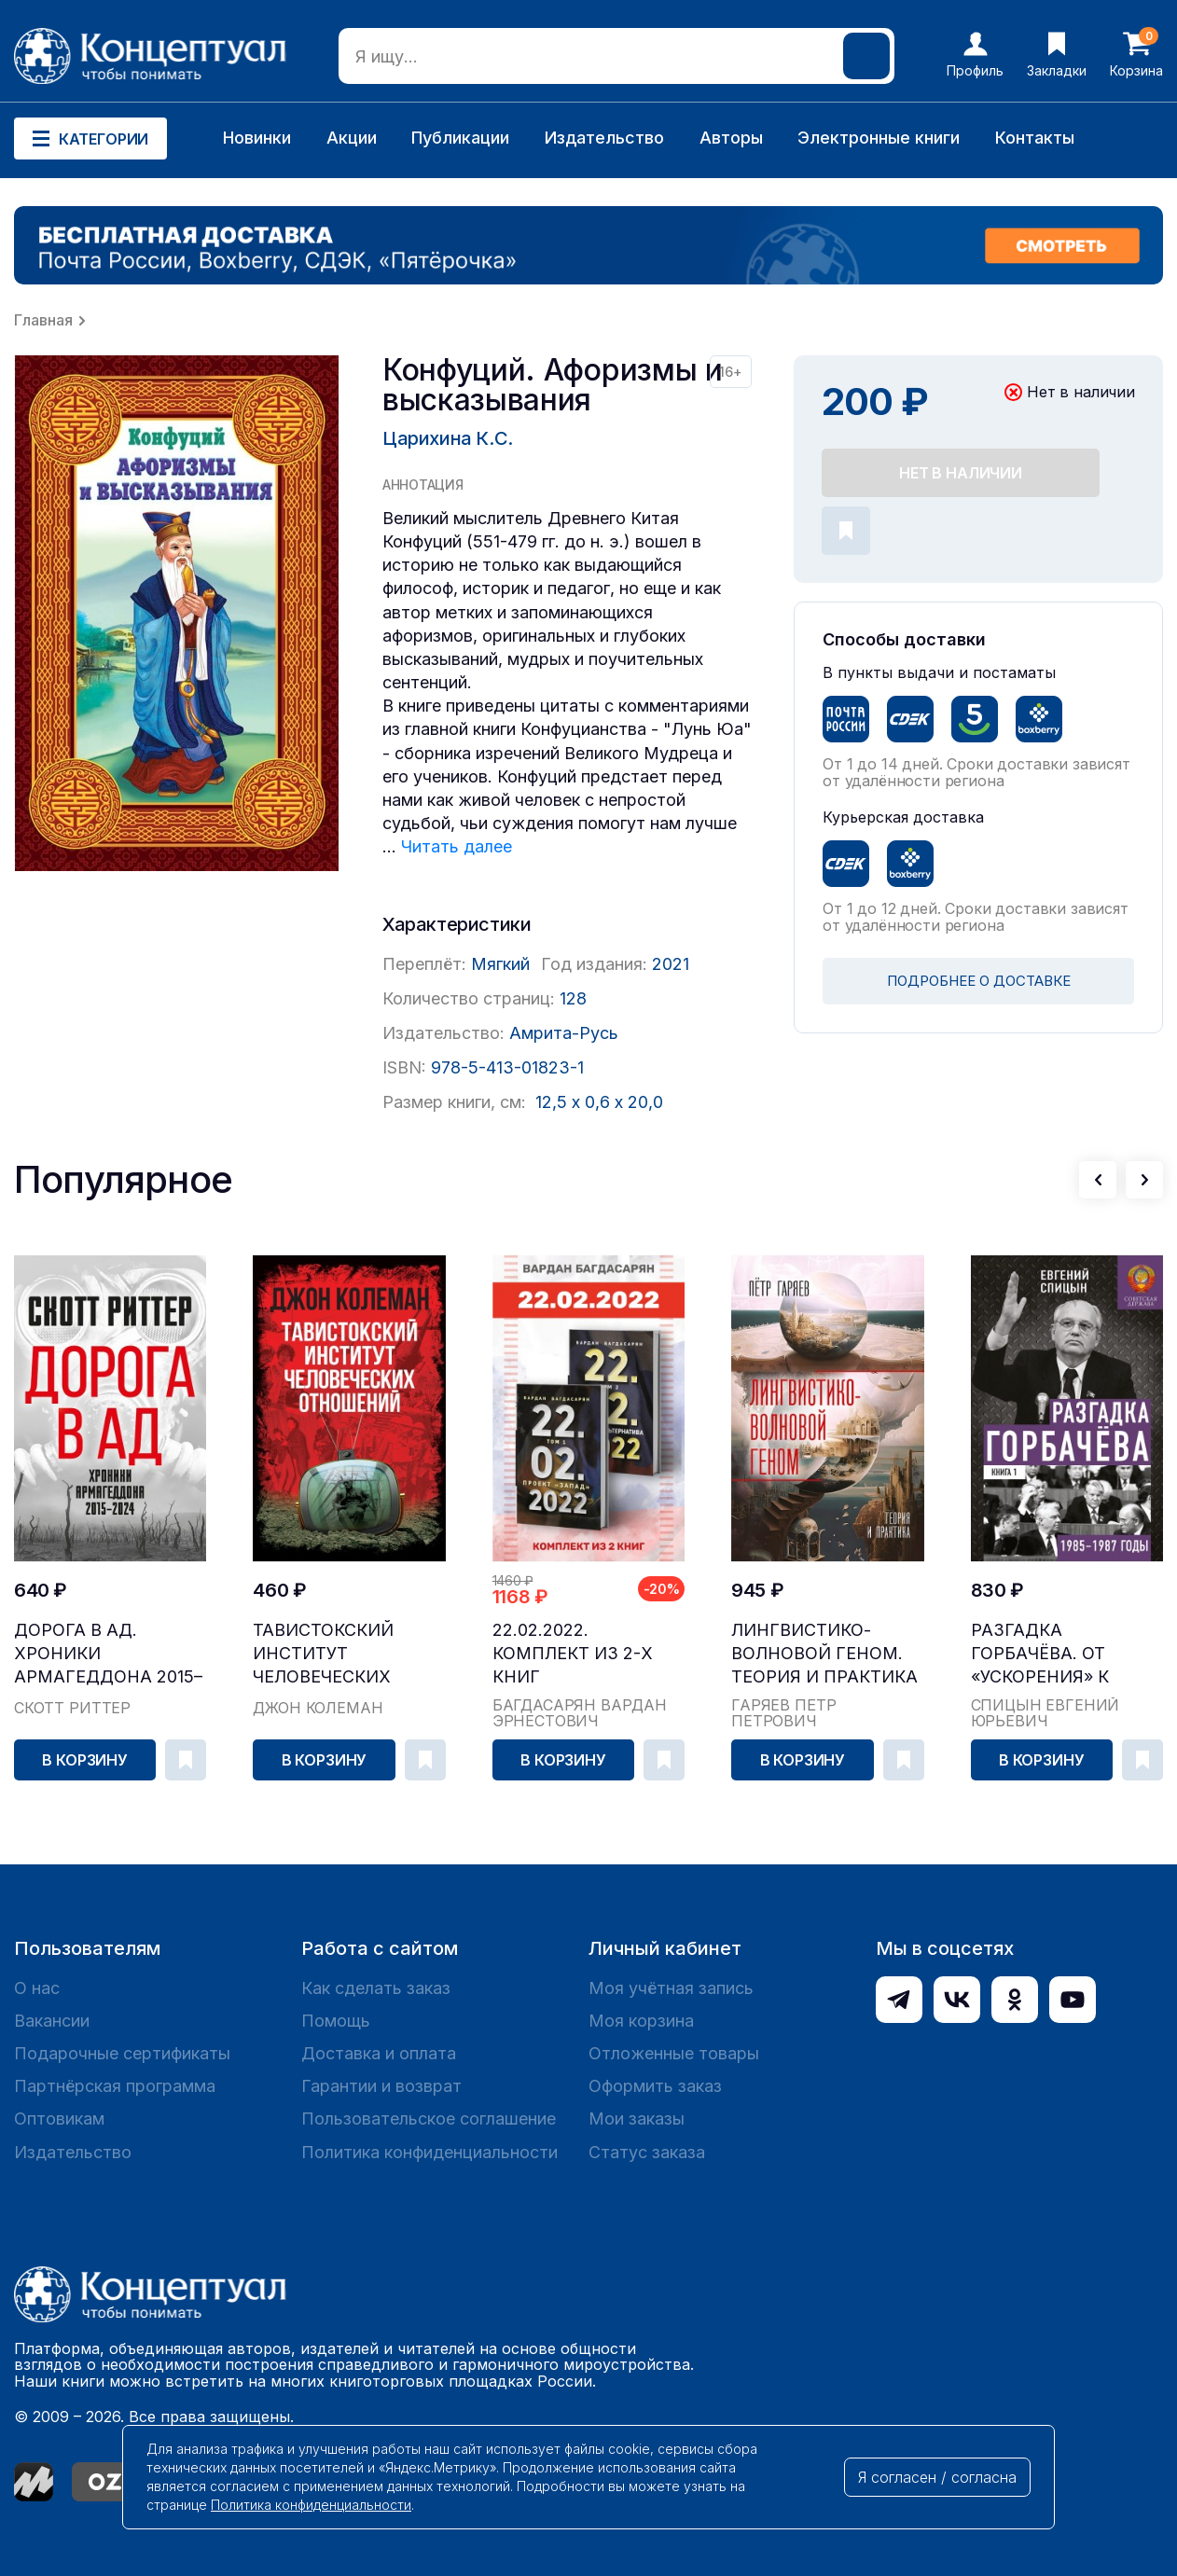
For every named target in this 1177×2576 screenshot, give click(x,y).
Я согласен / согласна (937, 2477)
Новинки (257, 137)
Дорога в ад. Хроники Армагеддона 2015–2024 (108, 1654)
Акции (351, 137)
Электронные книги (878, 137)
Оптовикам (59, 2118)
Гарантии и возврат (381, 2086)
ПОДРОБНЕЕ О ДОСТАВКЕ (979, 981)
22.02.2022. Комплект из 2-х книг (572, 1653)
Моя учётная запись (671, 1988)
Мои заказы (636, 2118)
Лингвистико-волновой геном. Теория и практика (824, 1653)
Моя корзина (641, 2020)
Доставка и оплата (378, 2053)
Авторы (731, 137)
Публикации (460, 137)
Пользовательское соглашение (428, 2118)
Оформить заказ (655, 2086)
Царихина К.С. (447, 438)
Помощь (335, 2020)
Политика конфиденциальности (429, 2152)
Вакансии (52, 2020)
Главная (43, 320)
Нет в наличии (960, 473)
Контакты (1034, 137)
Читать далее (456, 846)
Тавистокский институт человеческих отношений (323, 1654)
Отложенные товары (673, 2053)
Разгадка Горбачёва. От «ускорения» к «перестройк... (1041, 1654)
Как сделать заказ (375, 1988)
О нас (37, 1988)
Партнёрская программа (114, 2086)
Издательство (604, 137)
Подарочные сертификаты (122, 2053)
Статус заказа (646, 2152)
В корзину (85, 1760)
